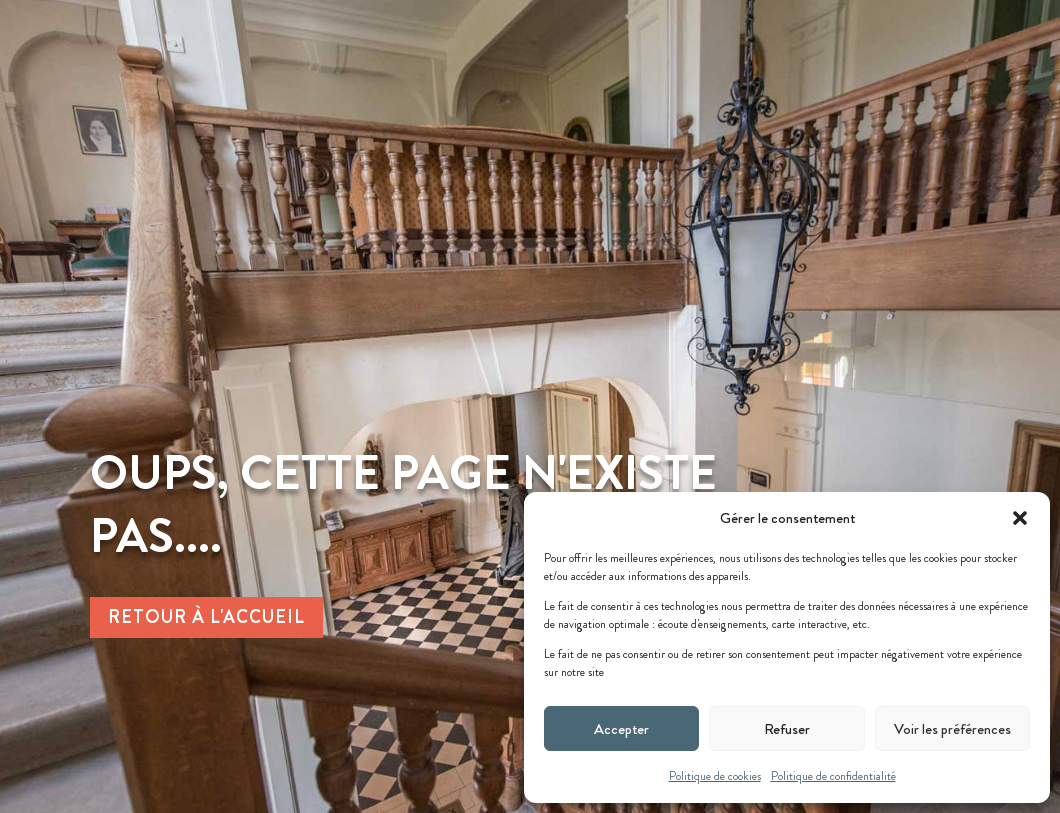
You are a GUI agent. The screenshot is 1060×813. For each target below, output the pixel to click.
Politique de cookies (715, 776)
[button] (1020, 518)
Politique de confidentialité (833, 776)
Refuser (787, 729)
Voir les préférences (952, 729)
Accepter (621, 729)
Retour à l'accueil (206, 617)
